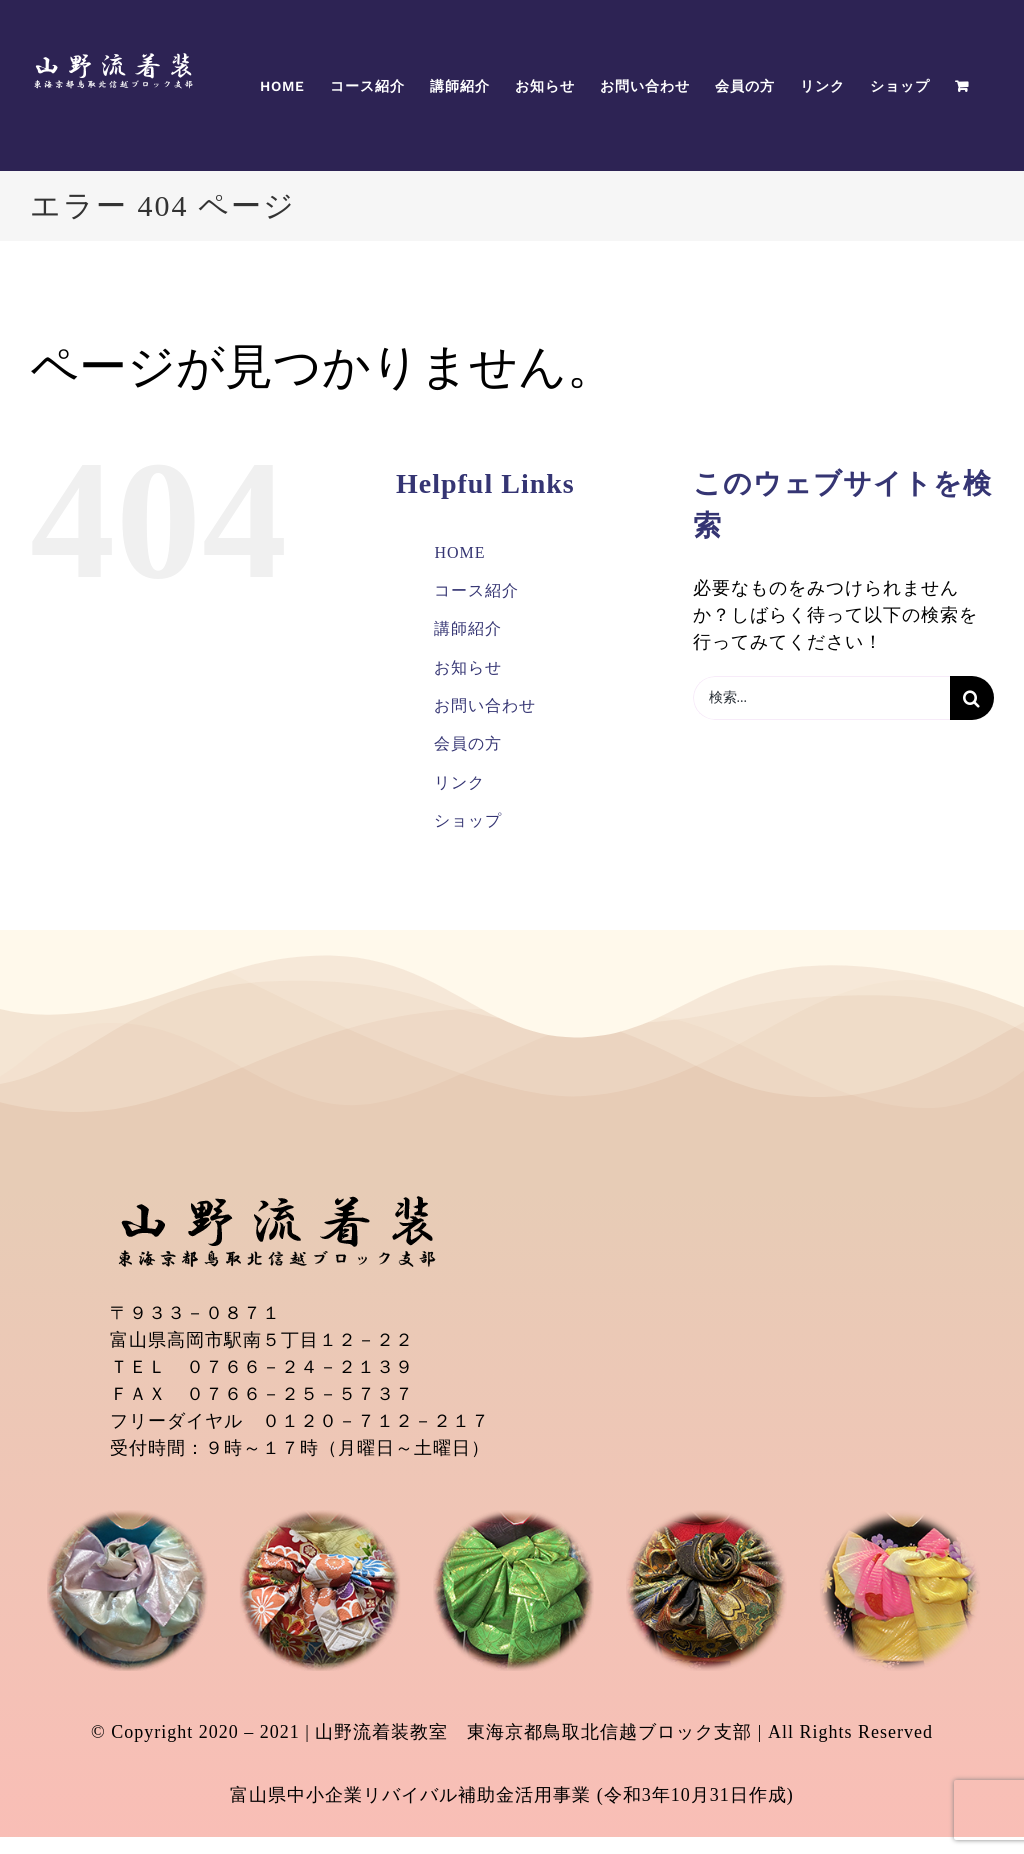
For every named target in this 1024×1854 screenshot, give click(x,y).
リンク (459, 782)
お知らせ (468, 667)
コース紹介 (476, 590)
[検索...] (821, 698)
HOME (459, 552)
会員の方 (468, 743)
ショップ (468, 820)
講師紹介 (468, 628)
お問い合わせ (485, 705)
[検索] (972, 698)
